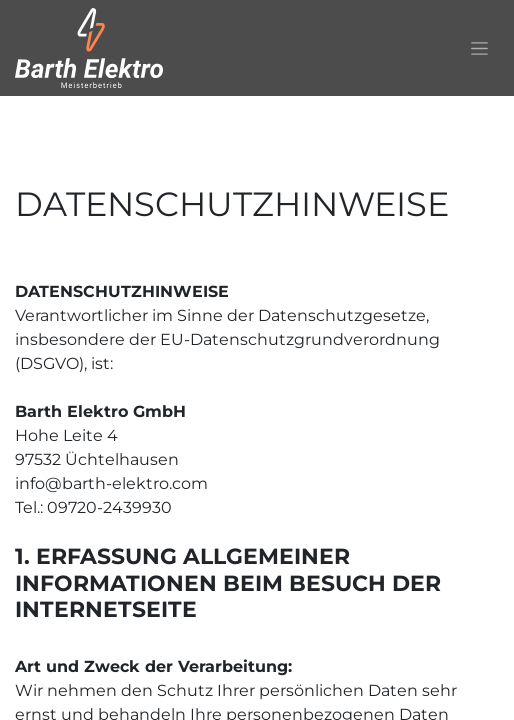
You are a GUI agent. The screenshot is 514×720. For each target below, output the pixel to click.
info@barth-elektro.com (111, 483)
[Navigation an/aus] (479, 48)
